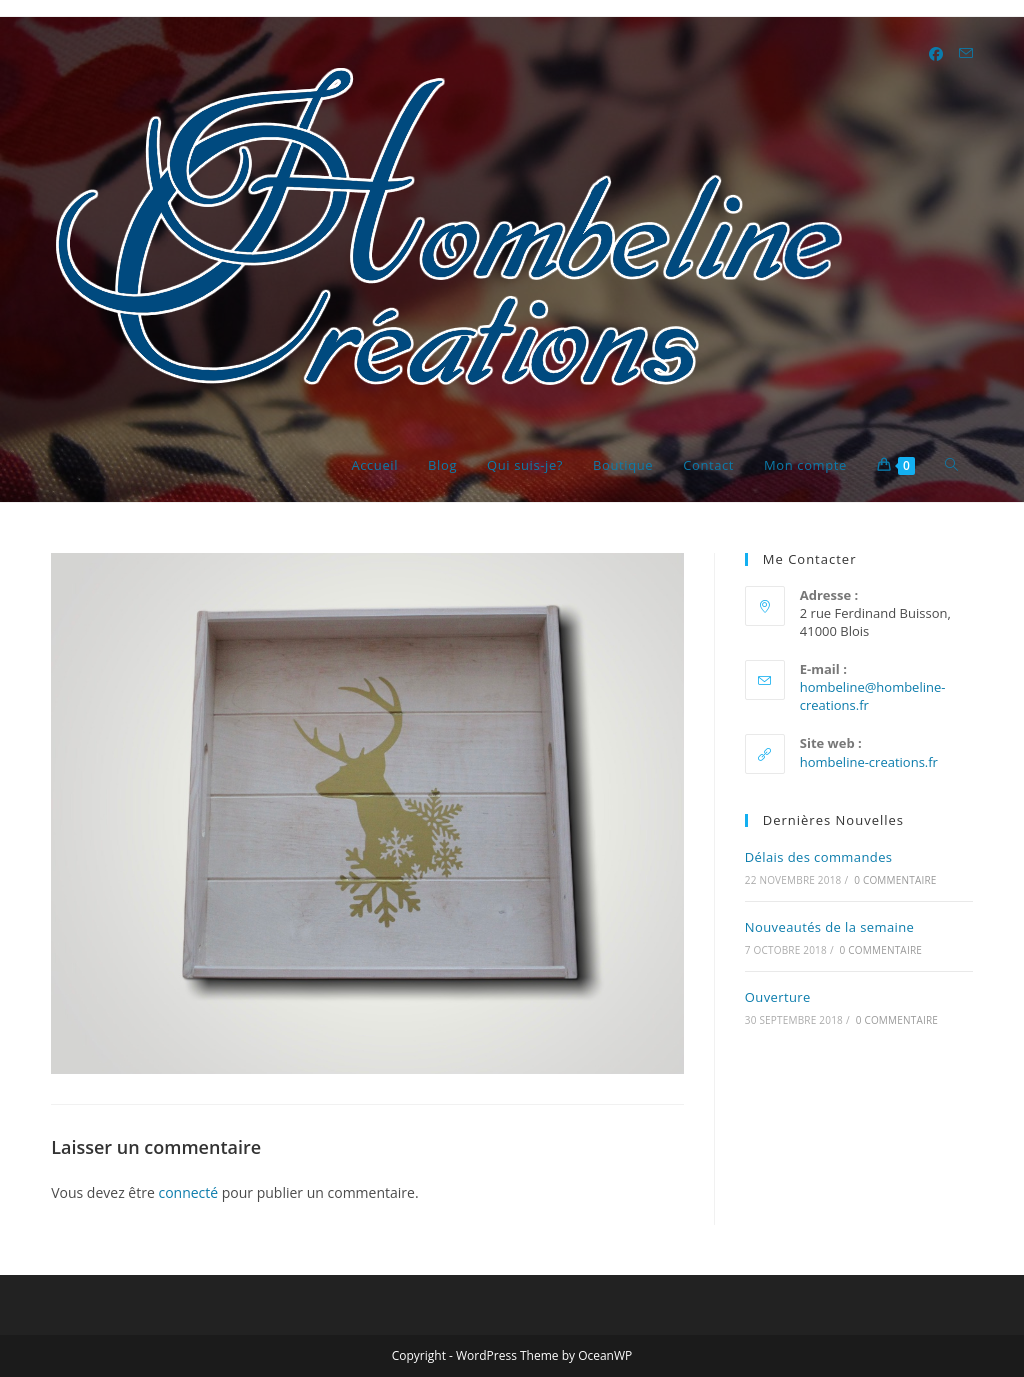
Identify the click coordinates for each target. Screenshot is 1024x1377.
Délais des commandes (819, 857)
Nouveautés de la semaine (830, 927)
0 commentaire (895, 880)
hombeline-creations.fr (869, 762)
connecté (188, 1192)
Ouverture (778, 997)
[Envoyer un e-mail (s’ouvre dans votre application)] (966, 53)
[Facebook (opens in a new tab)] (936, 54)
